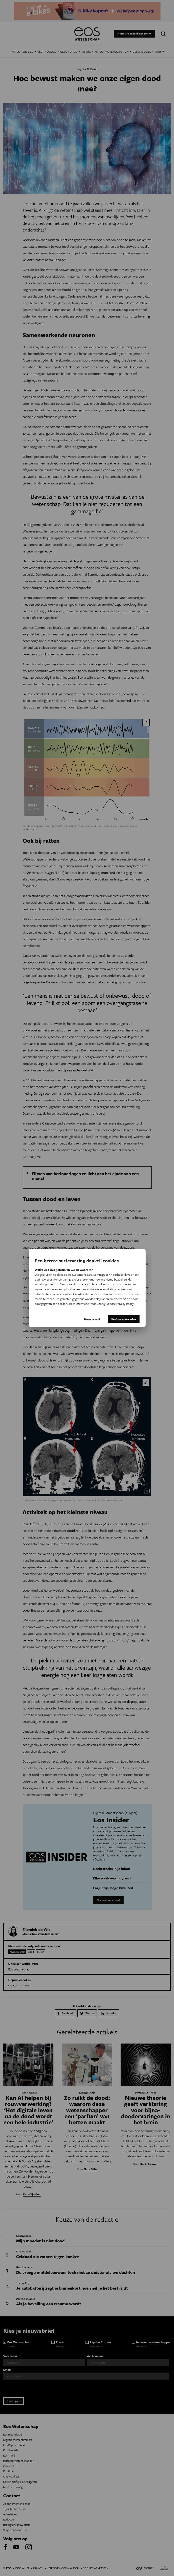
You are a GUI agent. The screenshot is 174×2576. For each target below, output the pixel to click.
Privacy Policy (124, 1303)
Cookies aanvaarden (123, 1319)
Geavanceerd (92, 1319)
